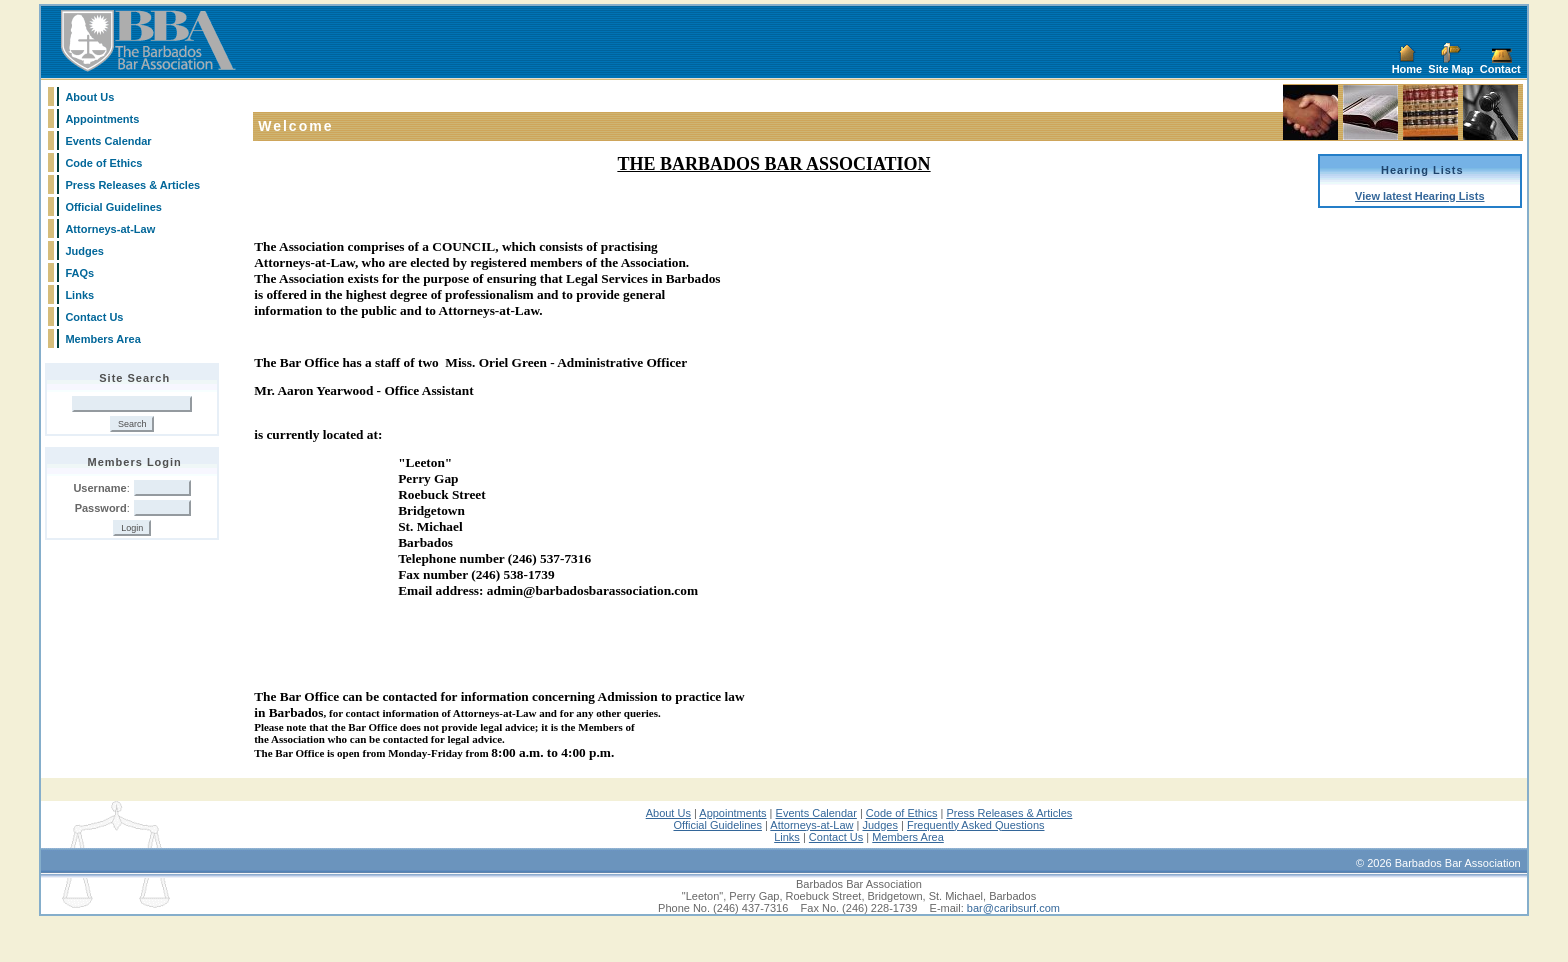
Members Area (102, 339)
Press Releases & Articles (132, 185)
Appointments (102, 119)
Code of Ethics (103, 163)
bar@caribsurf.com (1013, 950)
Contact (1500, 69)
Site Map (1450, 69)
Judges (84, 251)
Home (1407, 69)
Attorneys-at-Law (110, 229)
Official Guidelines (113, 207)
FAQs (79, 273)
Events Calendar (108, 141)
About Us (89, 97)
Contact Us (94, 317)
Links (79, 295)
